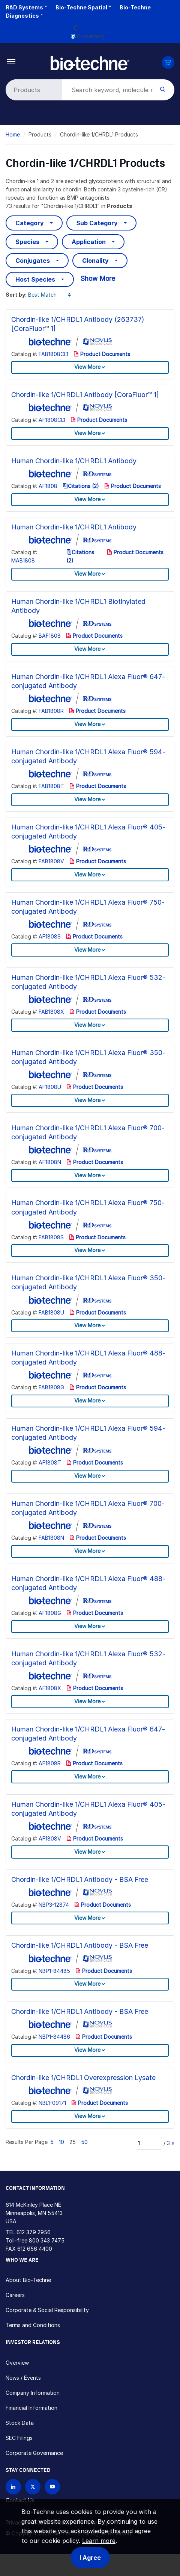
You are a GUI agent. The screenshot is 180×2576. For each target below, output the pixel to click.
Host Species (35, 279)
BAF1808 (50, 635)
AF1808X (50, 1688)
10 (61, 2142)
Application (89, 242)
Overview (17, 2362)
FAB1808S (51, 1237)
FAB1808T (51, 786)
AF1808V (50, 1838)
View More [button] (87, 367)
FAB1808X (51, 1011)
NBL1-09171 (52, 2103)
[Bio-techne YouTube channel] (52, 2487)
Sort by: (16, 294)
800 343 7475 (46, 2240)
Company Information (33, 2393)
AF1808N (50, 1162)
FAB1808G (51, 1387)
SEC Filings (19, 2438)
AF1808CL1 (52, 420)
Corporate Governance (34, 2453)
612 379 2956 (33, 2232)
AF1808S (50, 936)
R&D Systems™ (26, 7)
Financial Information (31, 2408)
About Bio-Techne (28, 2280)
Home (13, 134)
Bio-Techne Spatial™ (83, 7)
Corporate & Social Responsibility (47, 2310)
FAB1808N (51, 1537)
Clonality (95, 260)
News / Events (23, 2377)
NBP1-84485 (54, 1971)
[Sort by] (50, 295)
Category (29, 223)
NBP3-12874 (54, 1904)
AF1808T (50, 1462)
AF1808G (50, 1613)
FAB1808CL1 (53, 354)
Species (27, 242)
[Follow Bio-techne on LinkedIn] (13, 2487)
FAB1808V (51, 861)
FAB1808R (51, 711)
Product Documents (102, 354)
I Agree (90, 2557)
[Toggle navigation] (11, 61)
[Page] (149, 2143)
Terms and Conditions (33, 2325)
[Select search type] (33, 89)
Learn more (99, 2540)
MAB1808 (23, 560)
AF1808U (50, 1087)
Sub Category (97, 223)
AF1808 (48, 486)
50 (84, 2142)
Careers (15, 2295)
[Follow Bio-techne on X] (32, 2487)
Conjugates (32, 260)
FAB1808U (51, 1312)
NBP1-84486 (54, 2036)
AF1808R (50, 1763)
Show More (97, 278)
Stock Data (20, 2423)
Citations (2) (81, 486)
